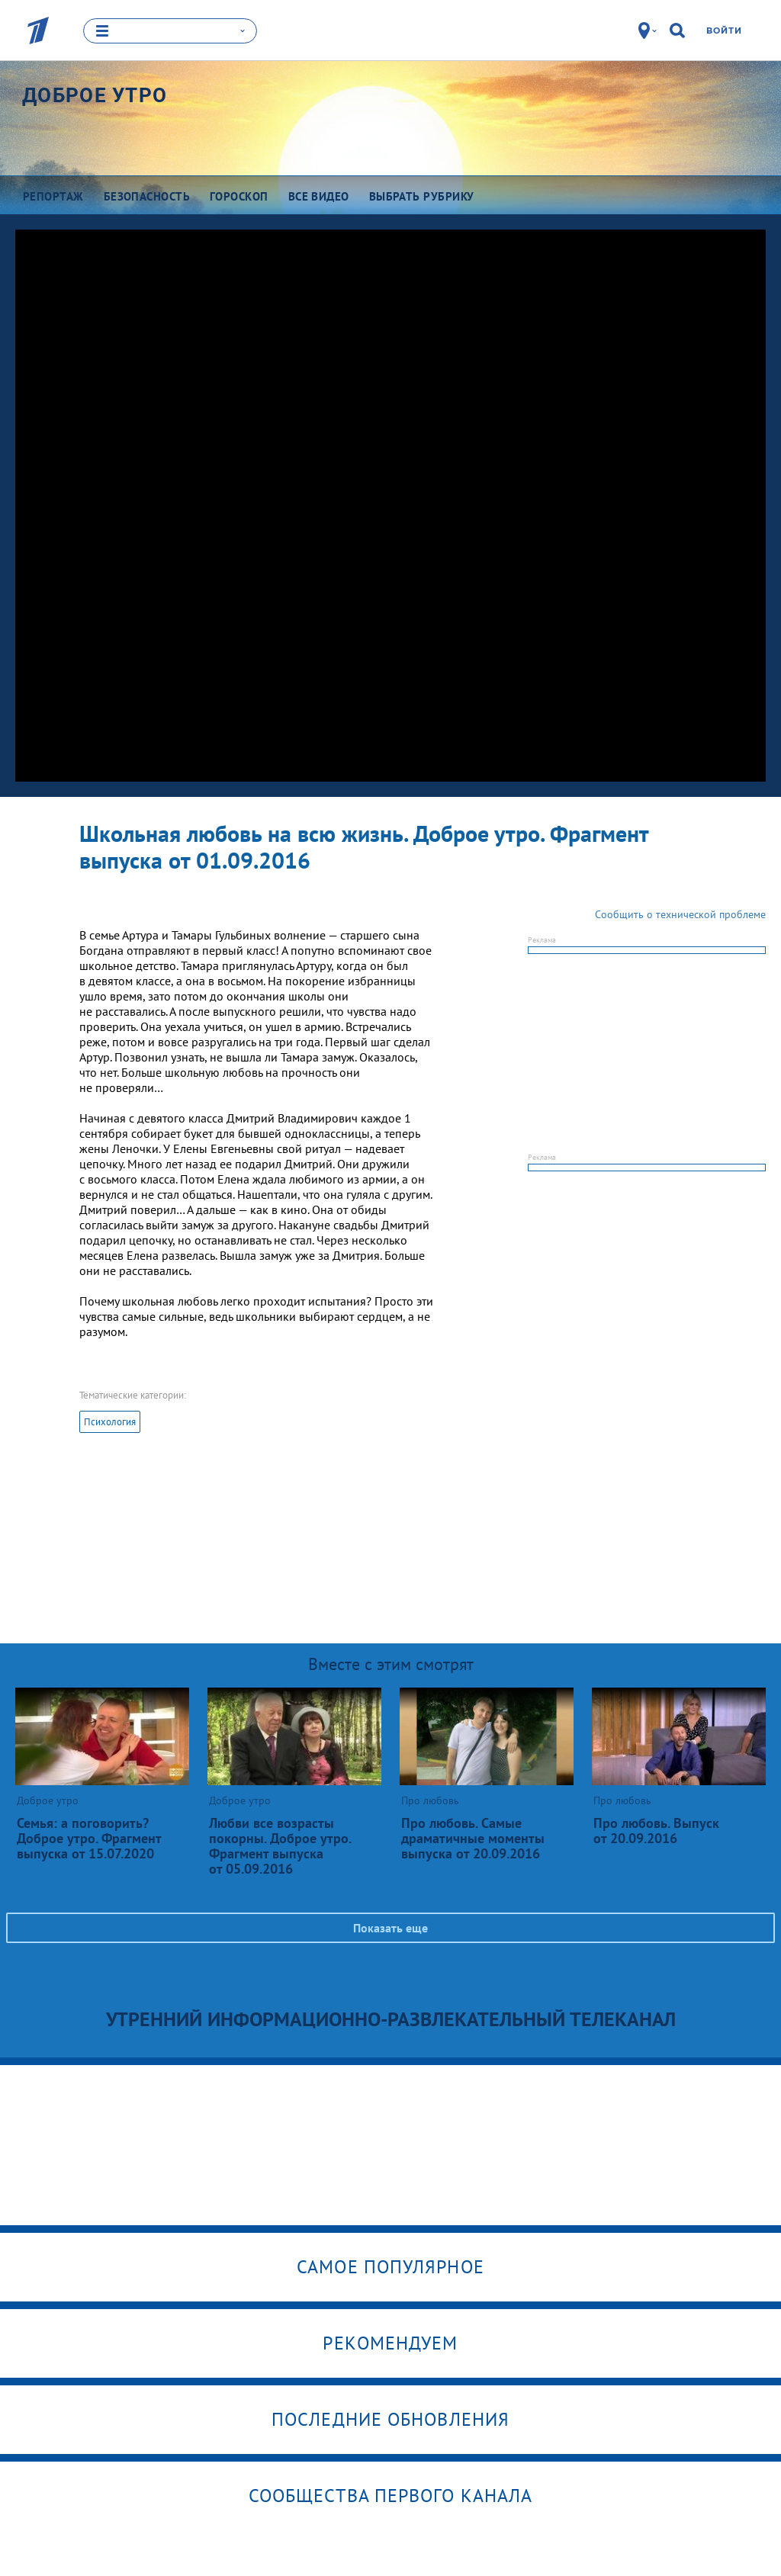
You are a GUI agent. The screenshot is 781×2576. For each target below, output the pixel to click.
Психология (110, 1421)
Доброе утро (94, 95)
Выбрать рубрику (421, 196)
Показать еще (390, 1927)
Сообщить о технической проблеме (680, 914)
